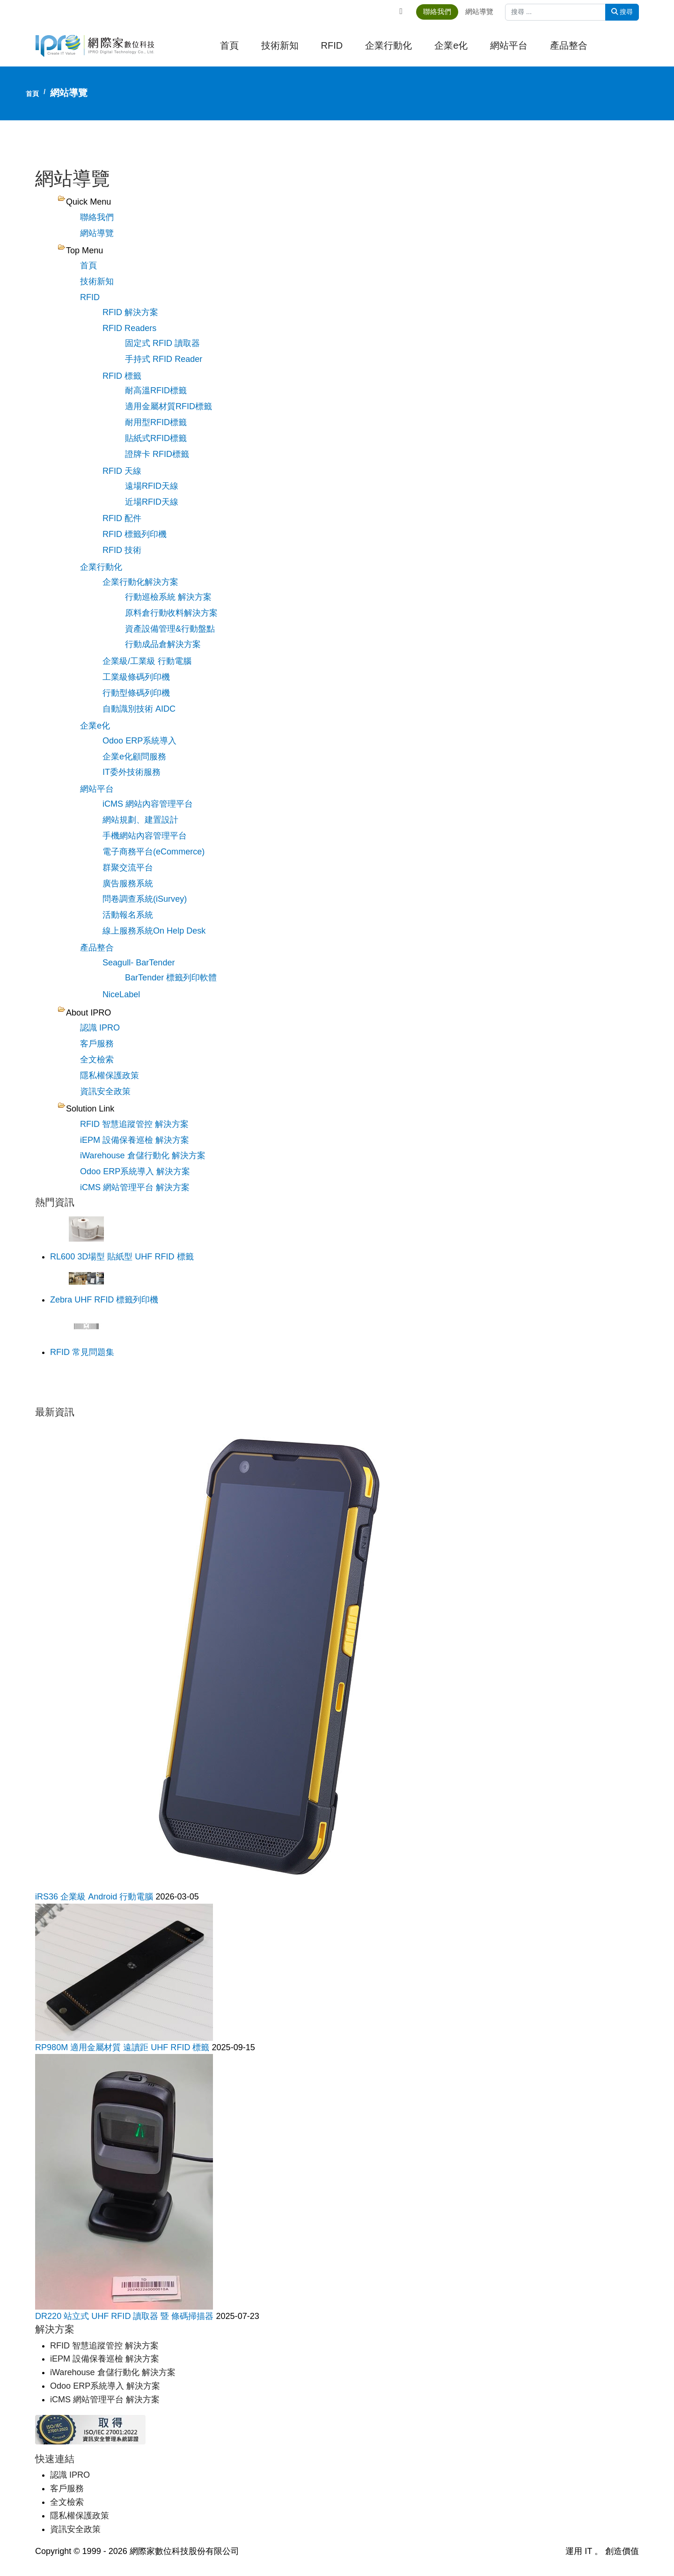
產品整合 (568, 46)
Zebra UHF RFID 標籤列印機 (104, 1298)
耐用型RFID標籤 (156, 422)
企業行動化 (388, 46)
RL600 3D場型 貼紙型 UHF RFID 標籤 (121, 1254)
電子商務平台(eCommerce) (154, 850)
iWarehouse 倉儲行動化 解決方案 (142, 1153)
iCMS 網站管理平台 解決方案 (135, 1185)
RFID (332, 46)
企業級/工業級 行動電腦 (147, 660)
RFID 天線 (122, 470)
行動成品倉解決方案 (163, 643)
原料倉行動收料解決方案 (171, 612)
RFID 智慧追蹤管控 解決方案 (134, 1122)
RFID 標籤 (122, 375)
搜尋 (622, 11)
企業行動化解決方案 (140, 581)
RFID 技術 (122, 549)
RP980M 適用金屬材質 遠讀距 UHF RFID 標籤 (123, 2045)
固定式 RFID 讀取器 (162, 343)
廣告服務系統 (128, 882)
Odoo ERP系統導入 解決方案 (135, 1169)
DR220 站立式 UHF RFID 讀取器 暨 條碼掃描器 (125, 2313)
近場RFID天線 (151, 501)
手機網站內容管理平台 (145, 834)
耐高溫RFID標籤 (156, 390)
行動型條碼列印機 (136, 692)
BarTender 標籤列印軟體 (171, 976)
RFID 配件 (122, 518)
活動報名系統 (128, 913)
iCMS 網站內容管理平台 (148, 803)
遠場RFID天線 (151, 485)
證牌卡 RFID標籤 (157, 453)
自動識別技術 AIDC (139, 708)
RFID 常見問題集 (82, 1350)
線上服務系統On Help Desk (154, 929)
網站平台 (508, 46)
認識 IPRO (100, 1026)
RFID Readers (129, 328)
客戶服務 (97, 1042)
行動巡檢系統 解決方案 (168, 596)
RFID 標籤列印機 (135, 533)
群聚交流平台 (128, 866)
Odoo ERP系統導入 (139, 739)
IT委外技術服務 (132, 771)
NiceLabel (121, 992)
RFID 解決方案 (130, 312)
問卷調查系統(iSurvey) (145, 898)
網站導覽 (483, 11)
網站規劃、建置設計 (140, 819)
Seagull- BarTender (139, 961)
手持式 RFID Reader (163, 359)
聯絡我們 (441, 11)
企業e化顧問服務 (134, 755)
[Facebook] (402, 11)
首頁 (229, 46)
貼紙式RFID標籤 (156, 438)
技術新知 (280, 46)
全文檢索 (97, 1058)
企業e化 (451, 46)
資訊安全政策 (105, 1089)
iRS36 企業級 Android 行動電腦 (95, 1894)
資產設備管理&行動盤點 (170, 628)
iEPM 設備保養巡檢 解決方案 (134, 1138)
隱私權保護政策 (109, 1073)
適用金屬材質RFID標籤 (168, 406)
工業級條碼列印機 (136, 676)
